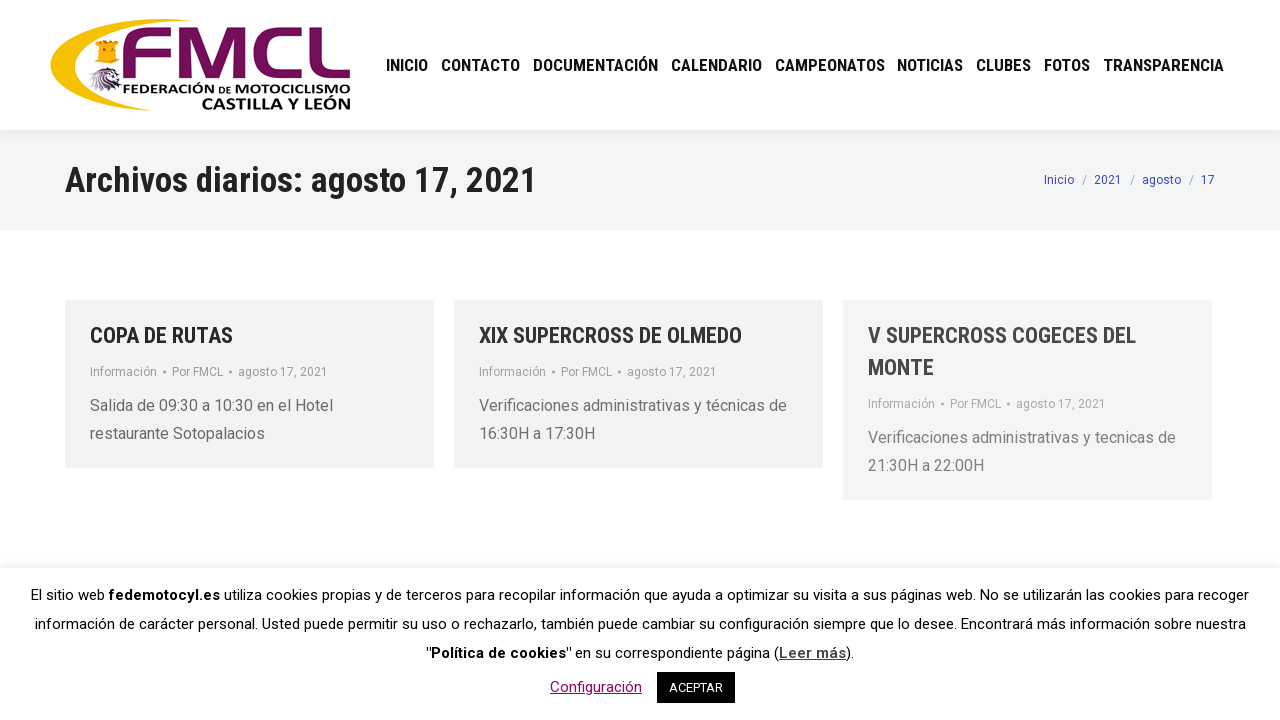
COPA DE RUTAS (161, 335)
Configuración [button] (596, 687)
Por (197, 372)
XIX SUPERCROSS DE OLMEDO (610, 335)
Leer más (812, 653)
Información (123, 372)
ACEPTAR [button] (696, 687)
